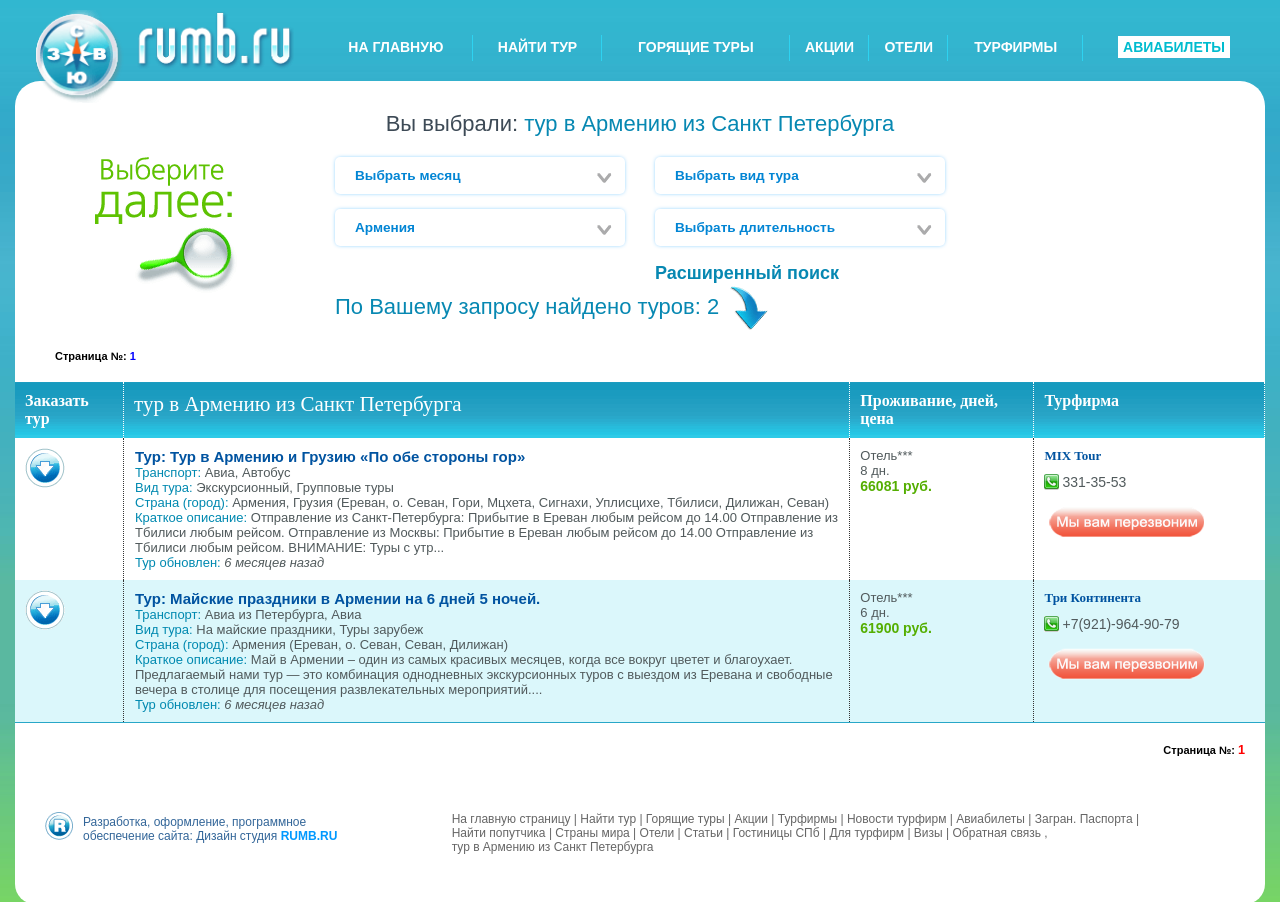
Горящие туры (685, 817)
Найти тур (608, 817)
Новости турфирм (896, 817)
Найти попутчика (499, 831)
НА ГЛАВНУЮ (395, 47)
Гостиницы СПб (776, 831)
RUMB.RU (309, 834)
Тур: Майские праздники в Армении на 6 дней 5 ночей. (337, 598)
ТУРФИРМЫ (1015, 47)
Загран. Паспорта (1084, 817)
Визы (928, 831)
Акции (751, 817)
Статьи (703, 831)
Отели (657, 831)
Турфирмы (807, 817)
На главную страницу (511, 817)
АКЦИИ (829, 47)
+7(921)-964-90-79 (1120, 624)
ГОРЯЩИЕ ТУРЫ (696, 47)
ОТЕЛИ (908, 47)
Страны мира (592, 831)
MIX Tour (1072, 455)
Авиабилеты (990, 817)
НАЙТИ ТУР (537, 47)
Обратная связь (997, 831)
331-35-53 (1094, 482)
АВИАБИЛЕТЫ (1174, 47)
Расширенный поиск (747, 273)
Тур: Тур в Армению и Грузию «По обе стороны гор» (330, 456)
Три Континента (1092, 597)
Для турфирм (866, 831)
